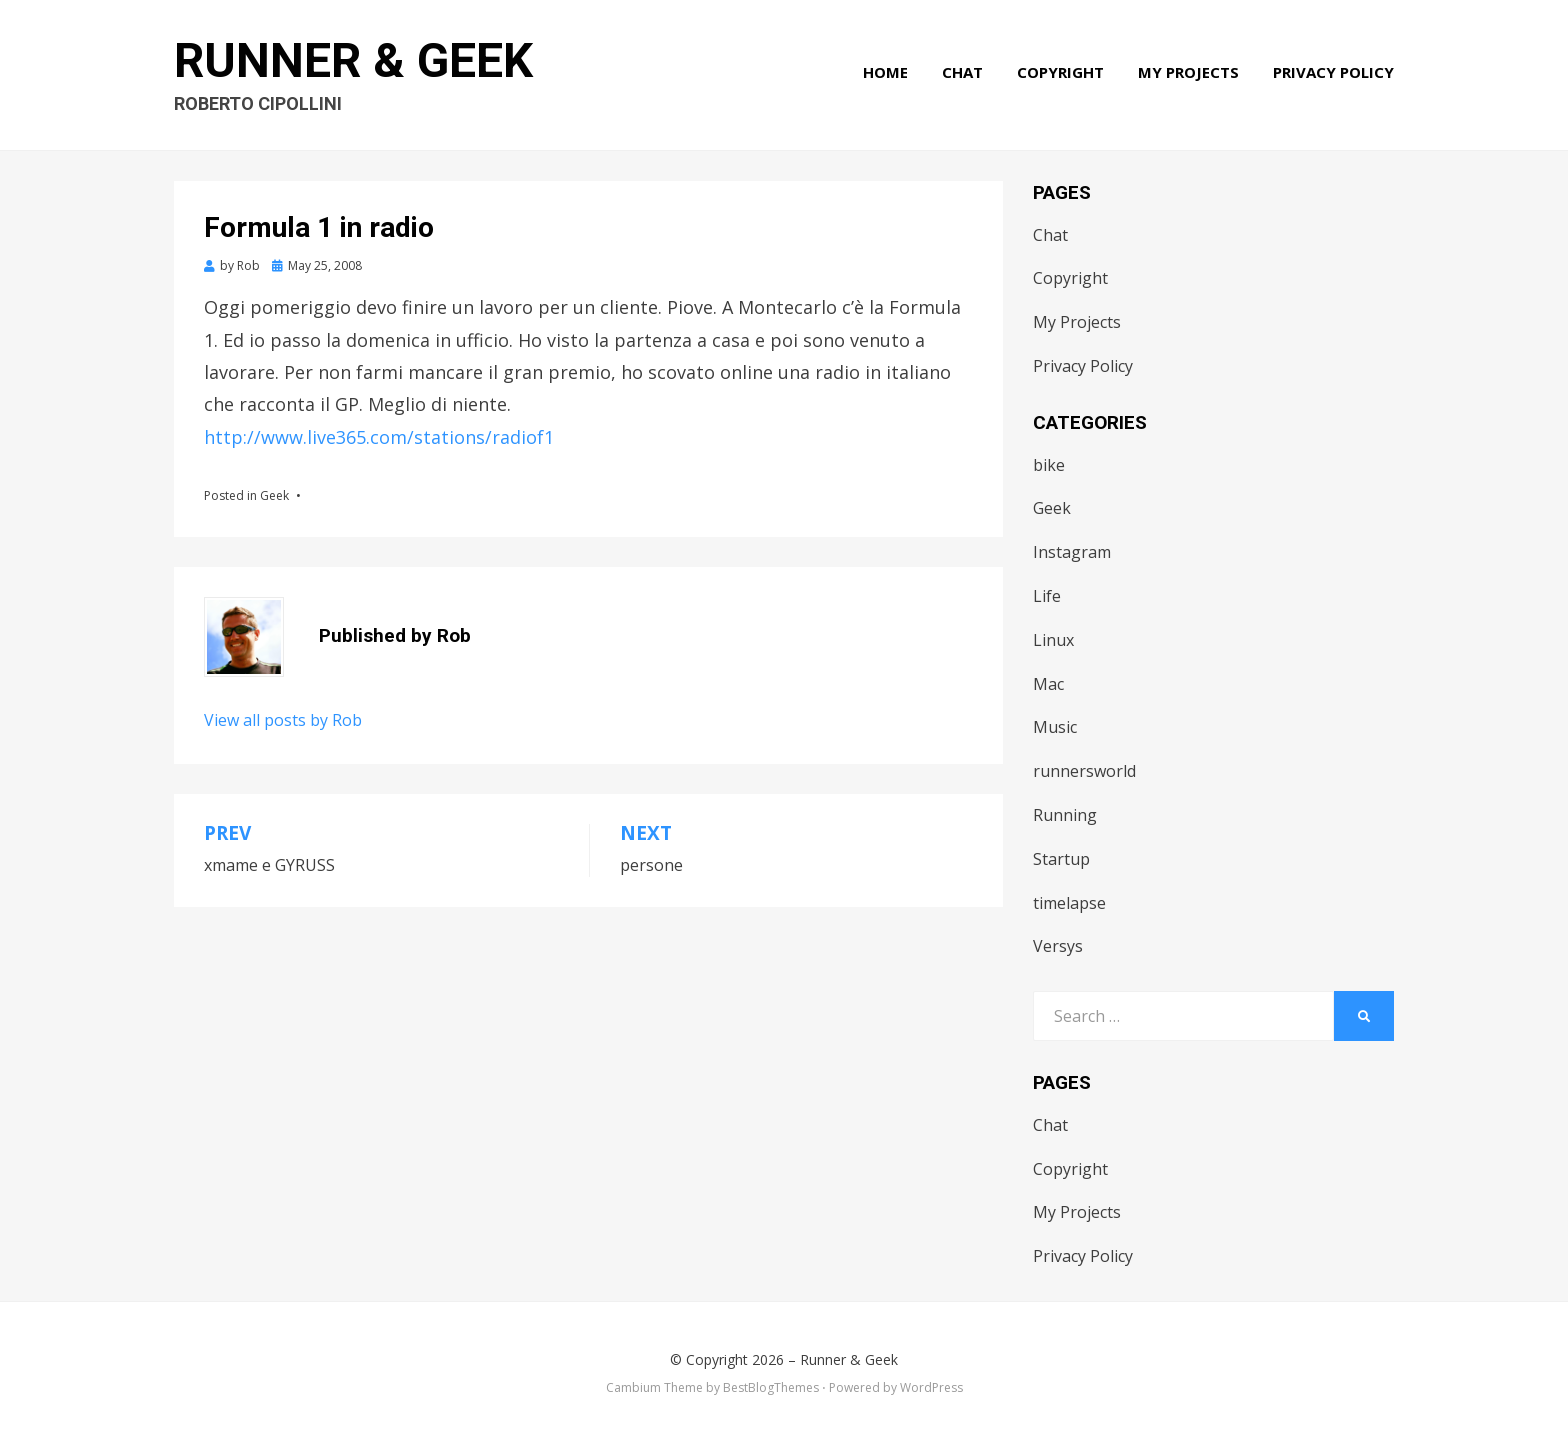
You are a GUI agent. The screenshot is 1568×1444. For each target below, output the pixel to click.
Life (1047, 596)
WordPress (931, 1387)
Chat (962, 72)
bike (1049, 465)
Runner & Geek (353, 60)
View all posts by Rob (283, 720)
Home (885, 72)
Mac (1048, 684)
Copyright (1060, 72)
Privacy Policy (1333, 72)
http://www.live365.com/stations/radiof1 (379, 437)
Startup (1061, 859)
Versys (1058, 946)
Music (1055, 727)
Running (1065, 815)
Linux (1053, 640)
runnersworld (1084, 771)
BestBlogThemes (771, 1387)
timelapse (1069, 903)
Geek (274, 495)
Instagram (1072, 552)
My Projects (1188, 72)
